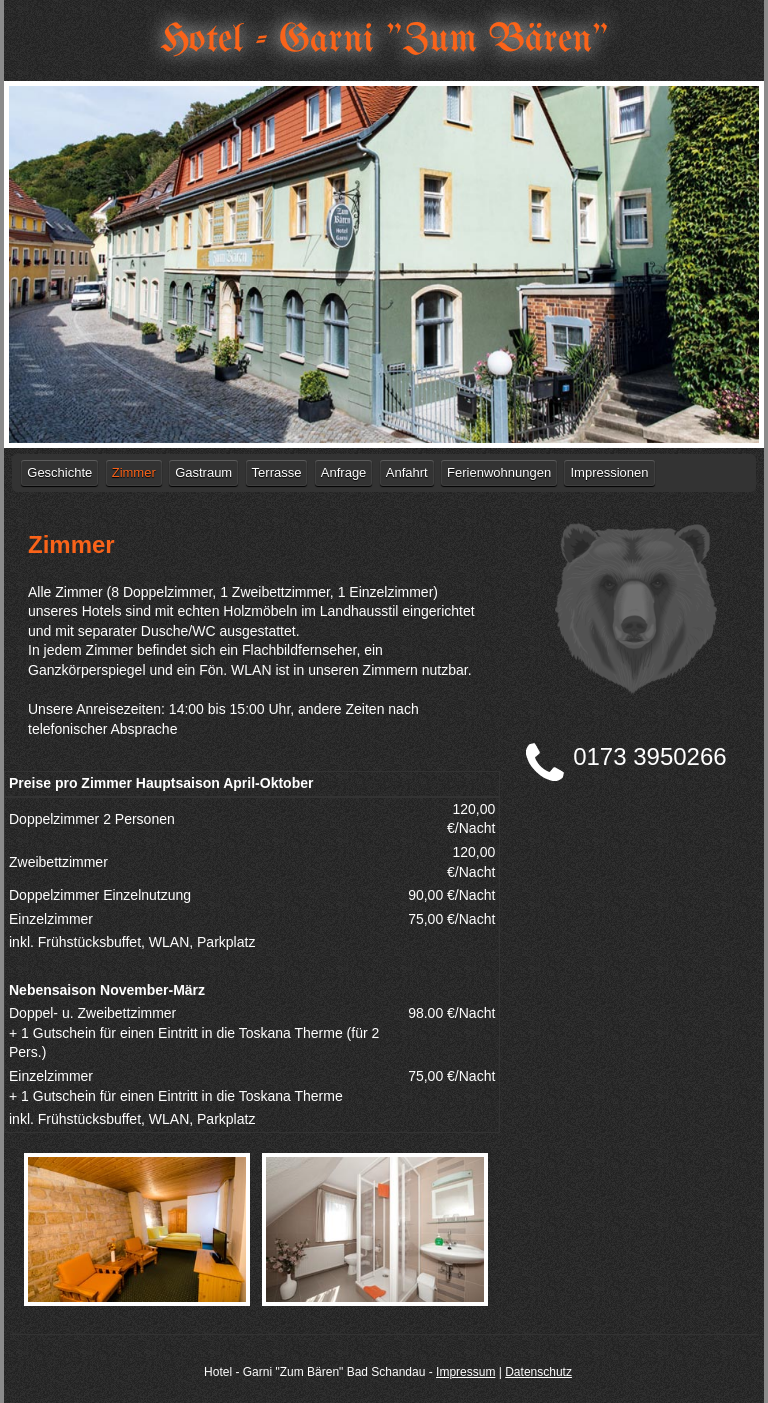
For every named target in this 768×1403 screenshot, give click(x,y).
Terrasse (277, 472)
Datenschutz (538, 1372)
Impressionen (609, 472)
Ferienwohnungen (499, 472)
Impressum (465, 1372)
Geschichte (59, 472)
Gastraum (203, 472)
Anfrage (344, 472)
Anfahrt (407, 472)
